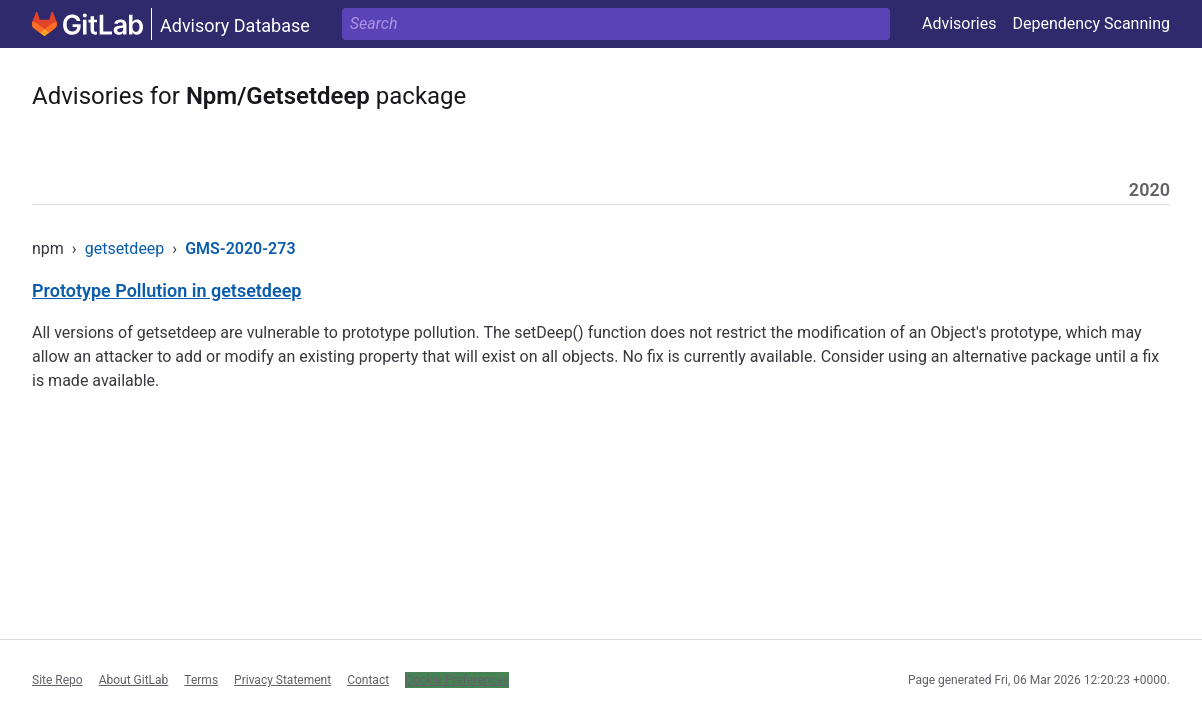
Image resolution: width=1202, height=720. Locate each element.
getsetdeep (125, 248)
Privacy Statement (282, 680)
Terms (201, 680)
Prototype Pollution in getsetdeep (167, 290)
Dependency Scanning (1091, 23)
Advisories (959, 23)
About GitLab (134, 680)
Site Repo (57, 680)
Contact (368, 680)
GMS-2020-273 (240, 248)
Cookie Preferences (457, 680)
